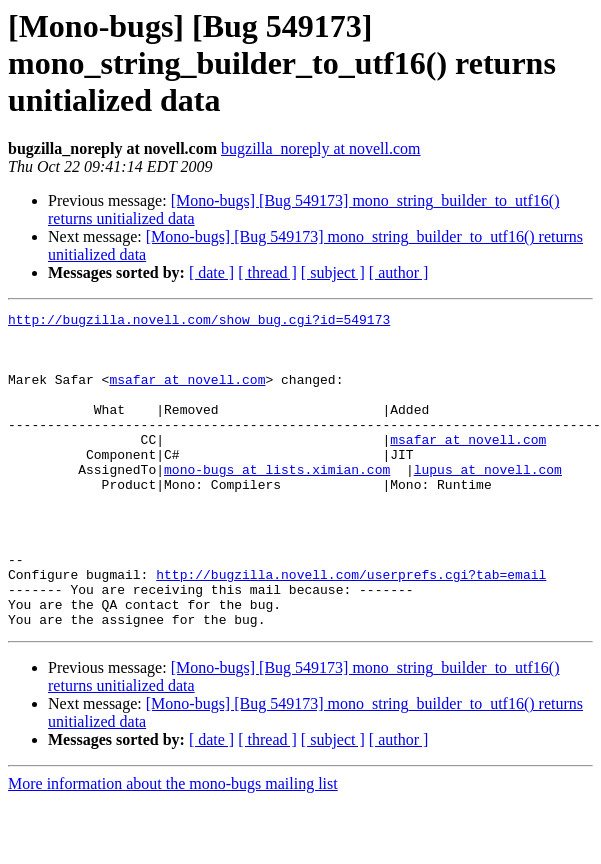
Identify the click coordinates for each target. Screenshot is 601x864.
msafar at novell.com (187, 394)
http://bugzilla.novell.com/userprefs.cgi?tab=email (351, 628)
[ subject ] (333, 272)
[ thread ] (267, 272)
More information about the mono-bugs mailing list (173, 846)
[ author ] (399, 272)
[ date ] (211, 272)
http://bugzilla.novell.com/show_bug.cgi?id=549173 (199, 322)
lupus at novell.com (488, 502)
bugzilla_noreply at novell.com (321, 148)
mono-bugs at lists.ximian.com (277, 502)
